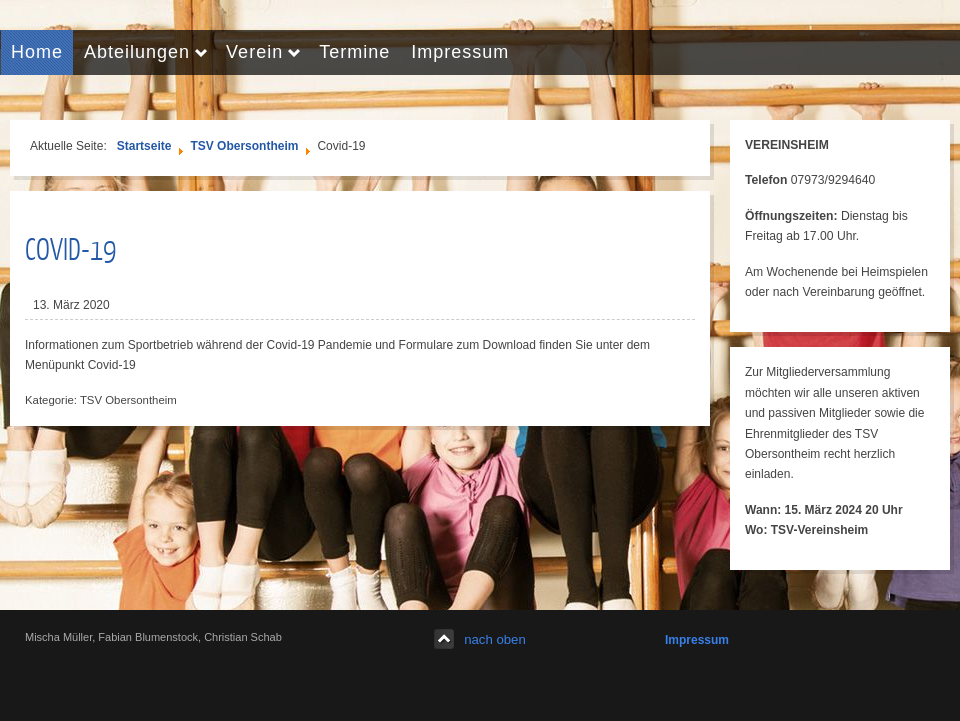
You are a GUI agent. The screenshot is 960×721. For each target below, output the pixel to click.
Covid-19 (70, 248)
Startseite (144, 146)
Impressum (697, 640)
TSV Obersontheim (244, 146)
